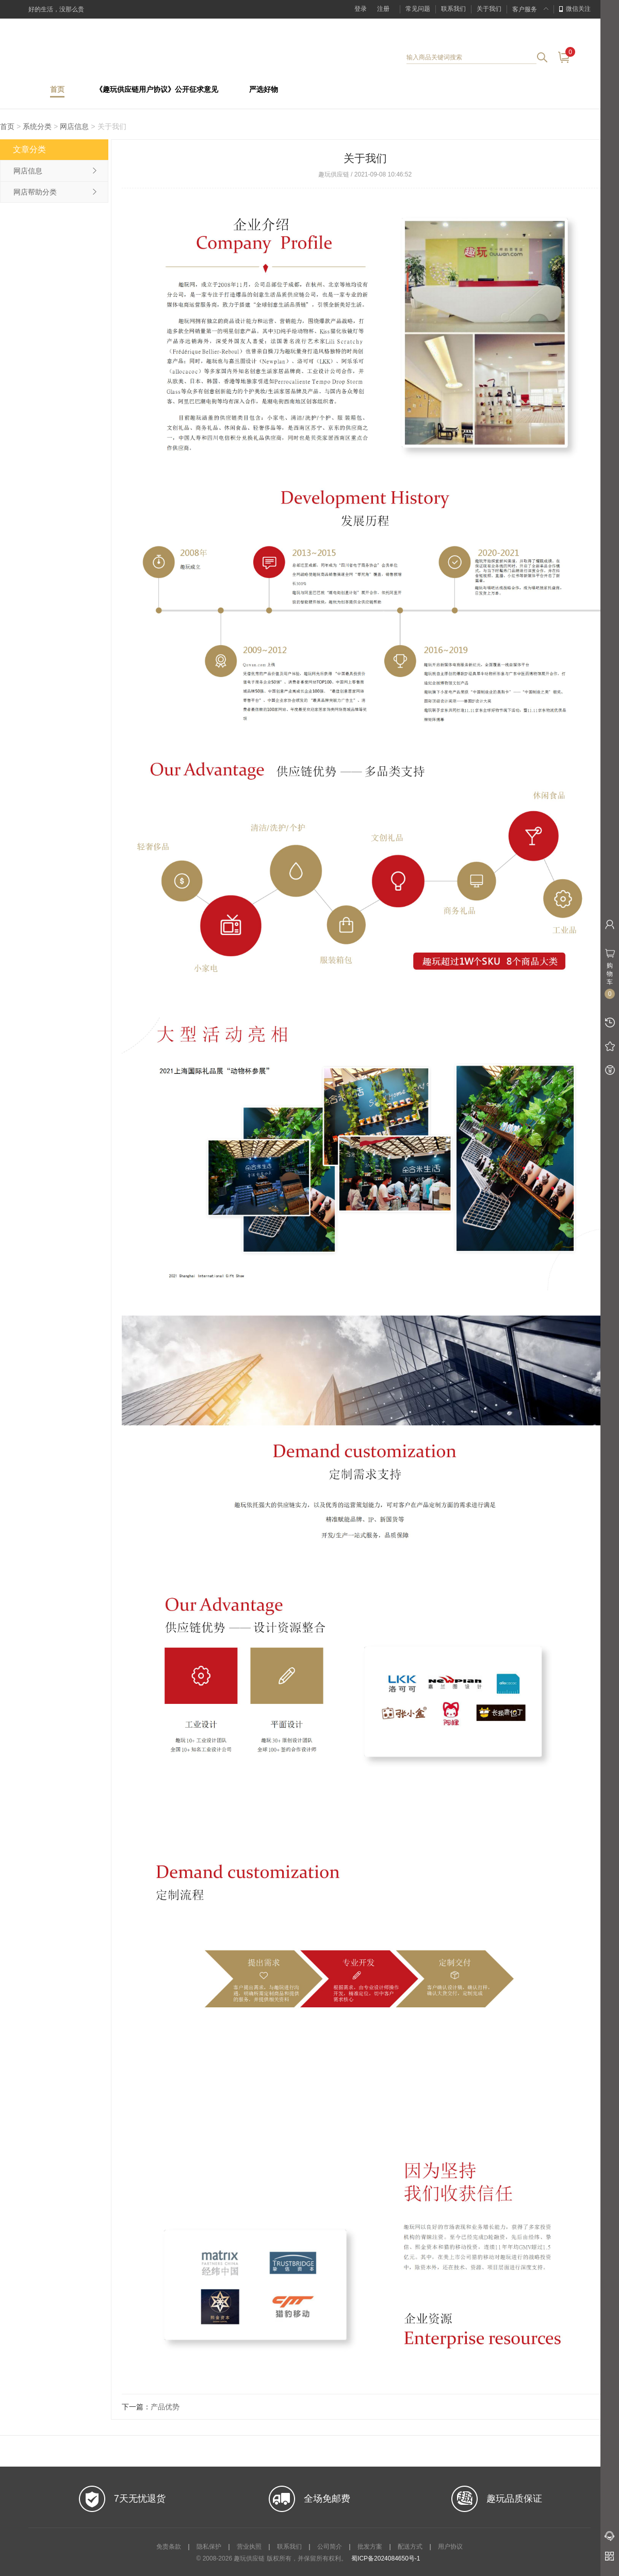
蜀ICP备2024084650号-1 (385, 2558)
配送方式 (410, 2546)
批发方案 (369, 2546)
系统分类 (37, 126)
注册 (383, 8)
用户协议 (450, 2546)
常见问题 (417, 8)
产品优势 (165, 2407)
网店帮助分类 (35, 192)
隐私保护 (209, 2546)
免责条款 (168, 2546)
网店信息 (74, 126)
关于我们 (489, 8)
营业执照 (249, 2546)
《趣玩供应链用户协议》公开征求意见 (156, 89)
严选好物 (263, 89)
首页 (57, 89)
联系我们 (453, 8)
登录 (360, 8)
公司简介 (329, 2546)
